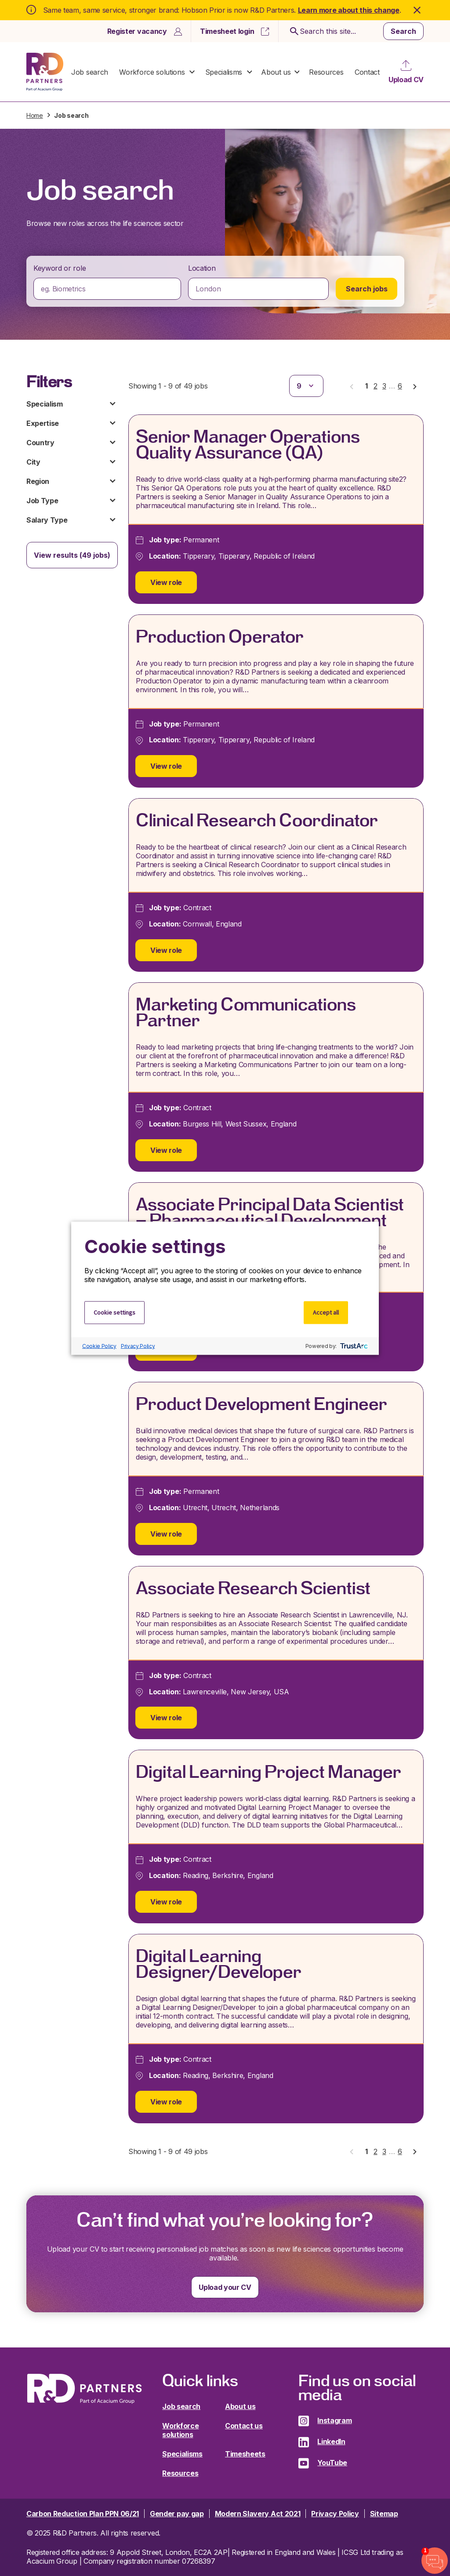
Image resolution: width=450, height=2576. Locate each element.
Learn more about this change (348, 10)
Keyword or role (59, 268)
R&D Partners (44, 72)
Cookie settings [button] (114, 1312)
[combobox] (107, 289)
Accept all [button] (326, 1312)
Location (201, 268)
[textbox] (107, 288)
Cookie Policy (99, 1346)
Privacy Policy (138, 1346)
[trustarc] (353, 1345)
